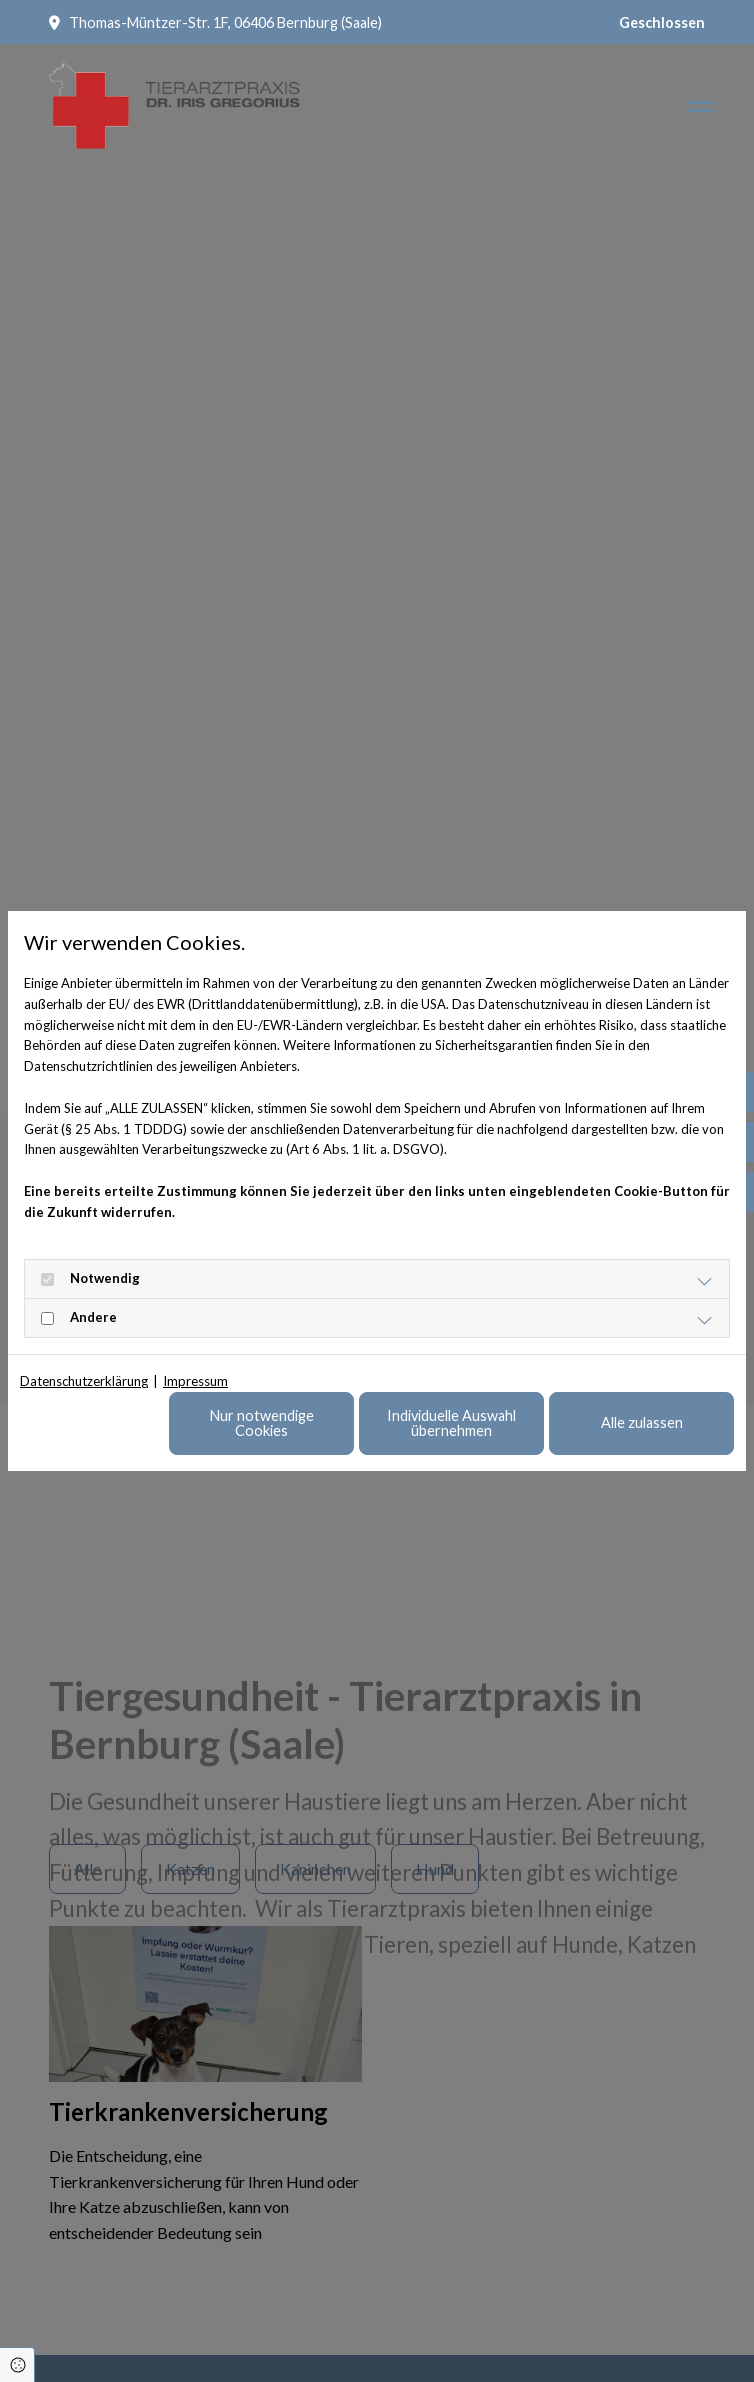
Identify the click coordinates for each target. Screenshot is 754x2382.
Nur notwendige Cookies (262, 1422)
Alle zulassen (642, 1422)
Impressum (195, 1381)
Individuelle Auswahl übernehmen (451, 1422)
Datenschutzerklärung (84, 1381)
